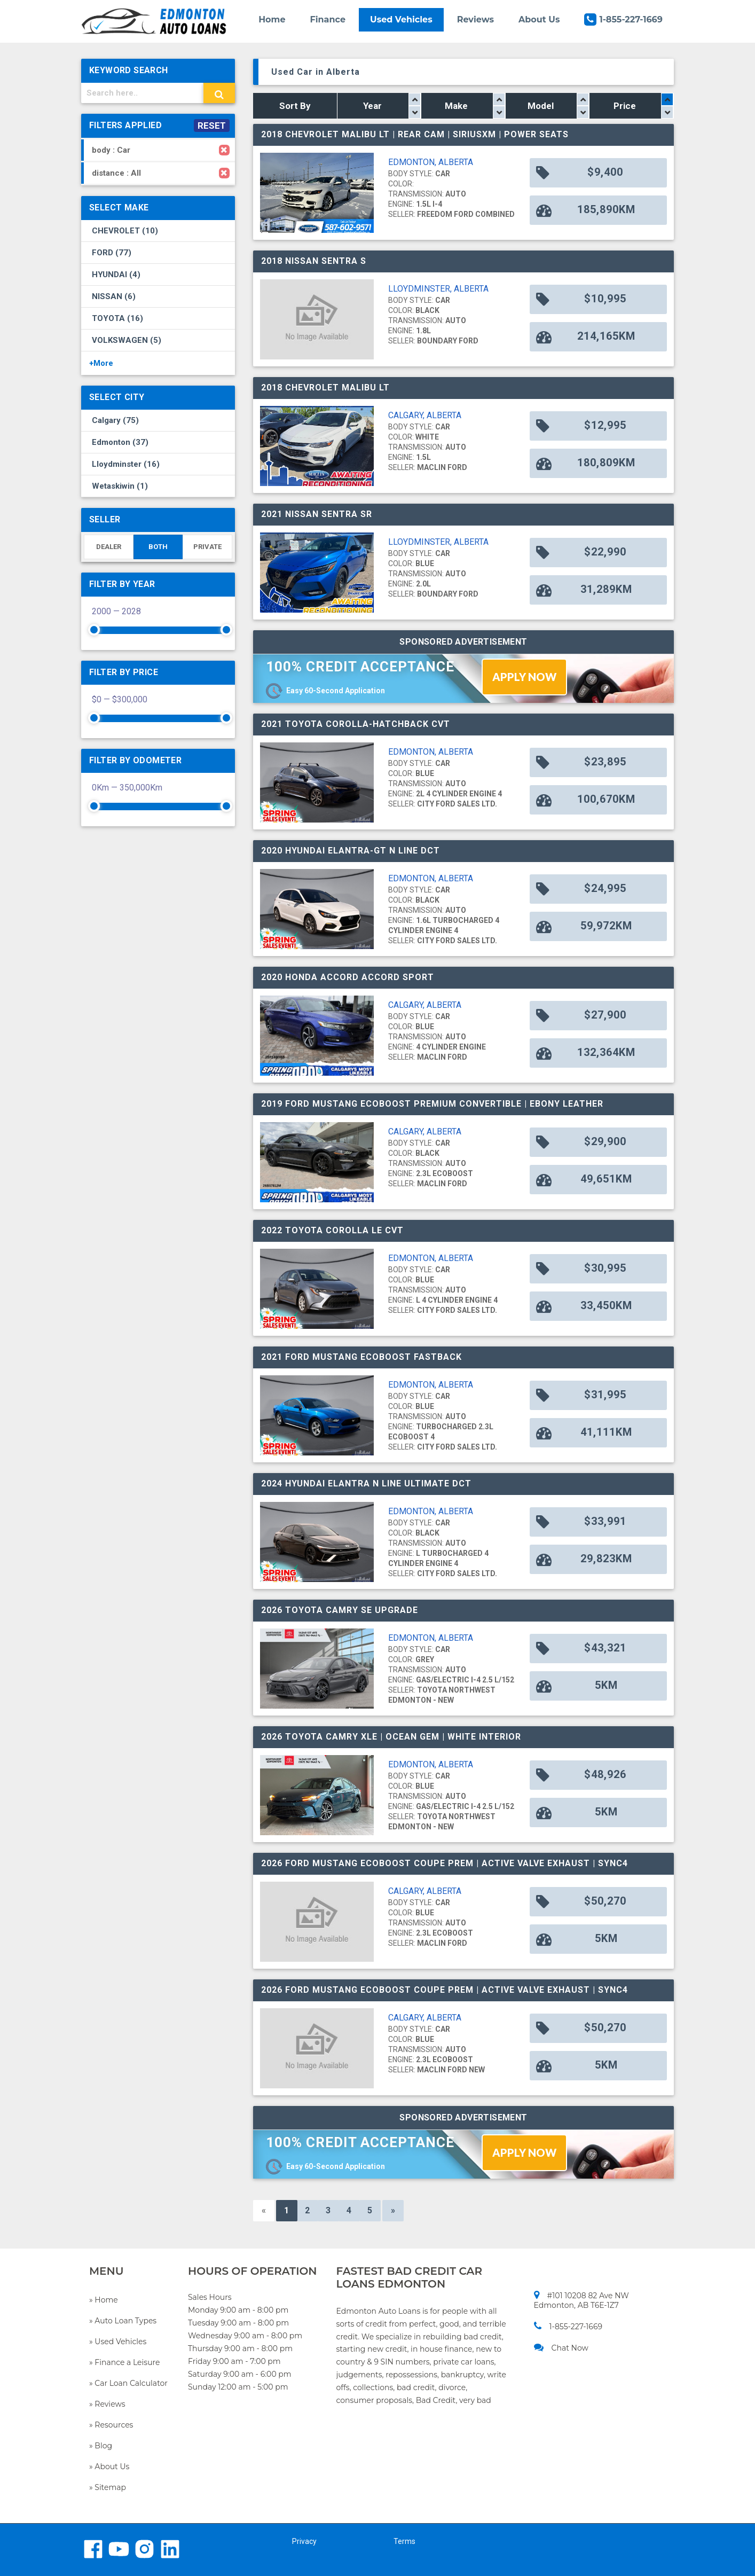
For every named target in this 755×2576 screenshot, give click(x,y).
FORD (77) (111, 252)
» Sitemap (107, 2487)
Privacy (304, 2541)
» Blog (100, 2445)
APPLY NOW (524, 676)
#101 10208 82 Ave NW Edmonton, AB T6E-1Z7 (581, 2300)
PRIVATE (207, 547)
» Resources (111, 2425)
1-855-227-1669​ (568, 2326)
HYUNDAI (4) (116, 274)
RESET (212, 125)
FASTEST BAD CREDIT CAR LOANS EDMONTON (409, 2277)
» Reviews (107, 2404)
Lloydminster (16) (126, 464)
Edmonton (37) (120, 442)
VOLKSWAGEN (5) (126, 340)
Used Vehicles (401, 19)
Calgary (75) (115, 420)
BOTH (158, 547)
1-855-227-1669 (623, 19)
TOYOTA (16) (117, 318)
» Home (103, 2300)
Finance (328, 19)
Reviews (475, 19)
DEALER (108, 547)
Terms (404, 2541)
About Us (539, 19)
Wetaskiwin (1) (120, 486)
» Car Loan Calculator (128, 2383)
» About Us (109, 2466)
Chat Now (561, 2348)
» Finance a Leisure (124, 2362)
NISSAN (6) (114, 296)
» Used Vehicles (117, 2341)
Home (271, 19)
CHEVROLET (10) (125, 231)
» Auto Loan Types (122, 2321)
